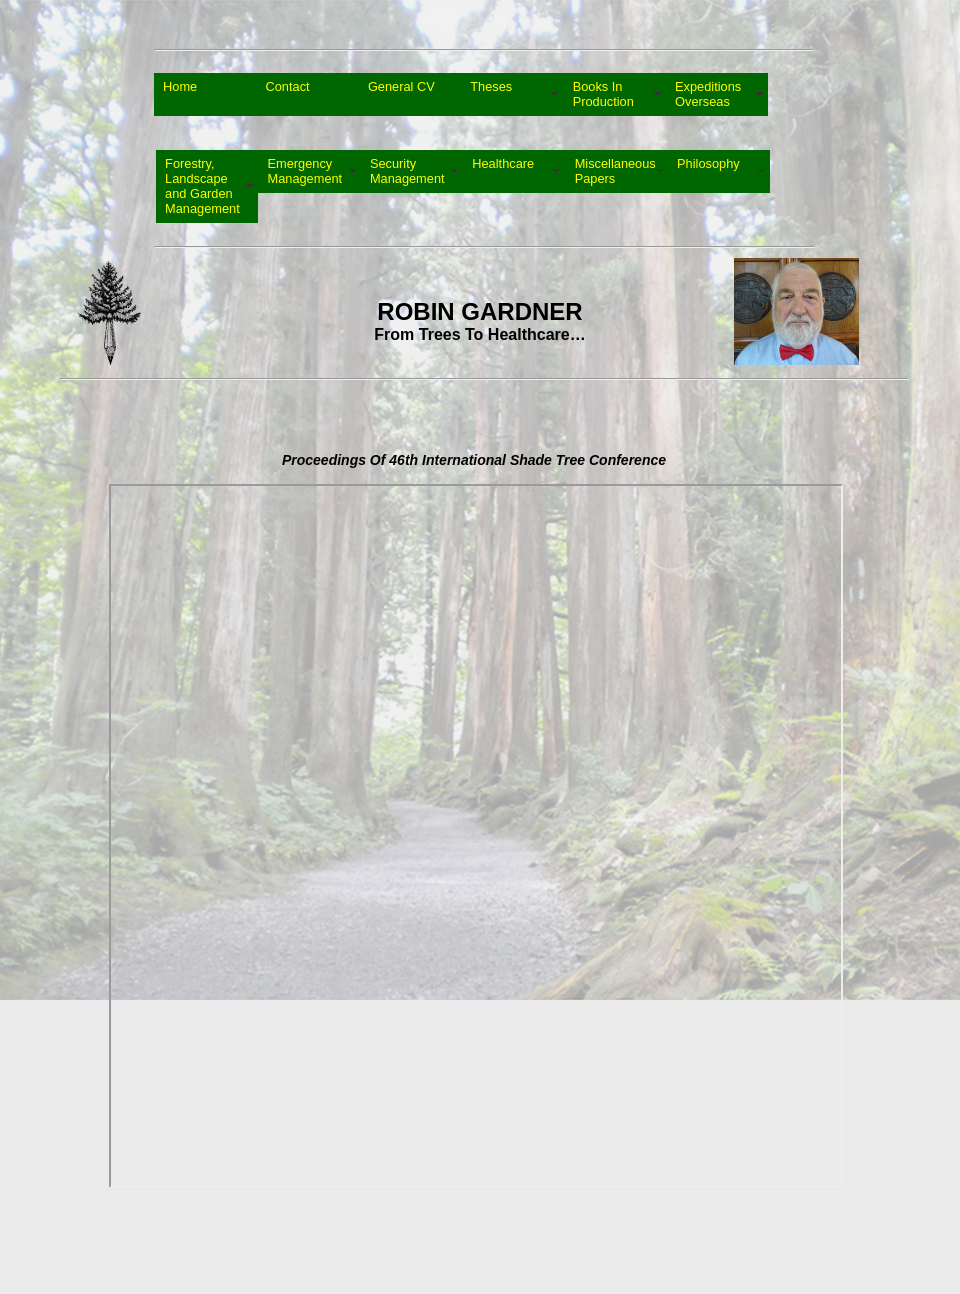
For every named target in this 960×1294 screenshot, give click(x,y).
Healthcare (503, 171)
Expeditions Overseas (708, 94)
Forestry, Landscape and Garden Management (202, 186)
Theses (491, 94)
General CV (401, 94)
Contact (287, 94)
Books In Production (603, 94)
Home (180, 94)
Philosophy (708, 171)
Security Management (407, 171)
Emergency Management (304, 171)
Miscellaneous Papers (615, 171)
